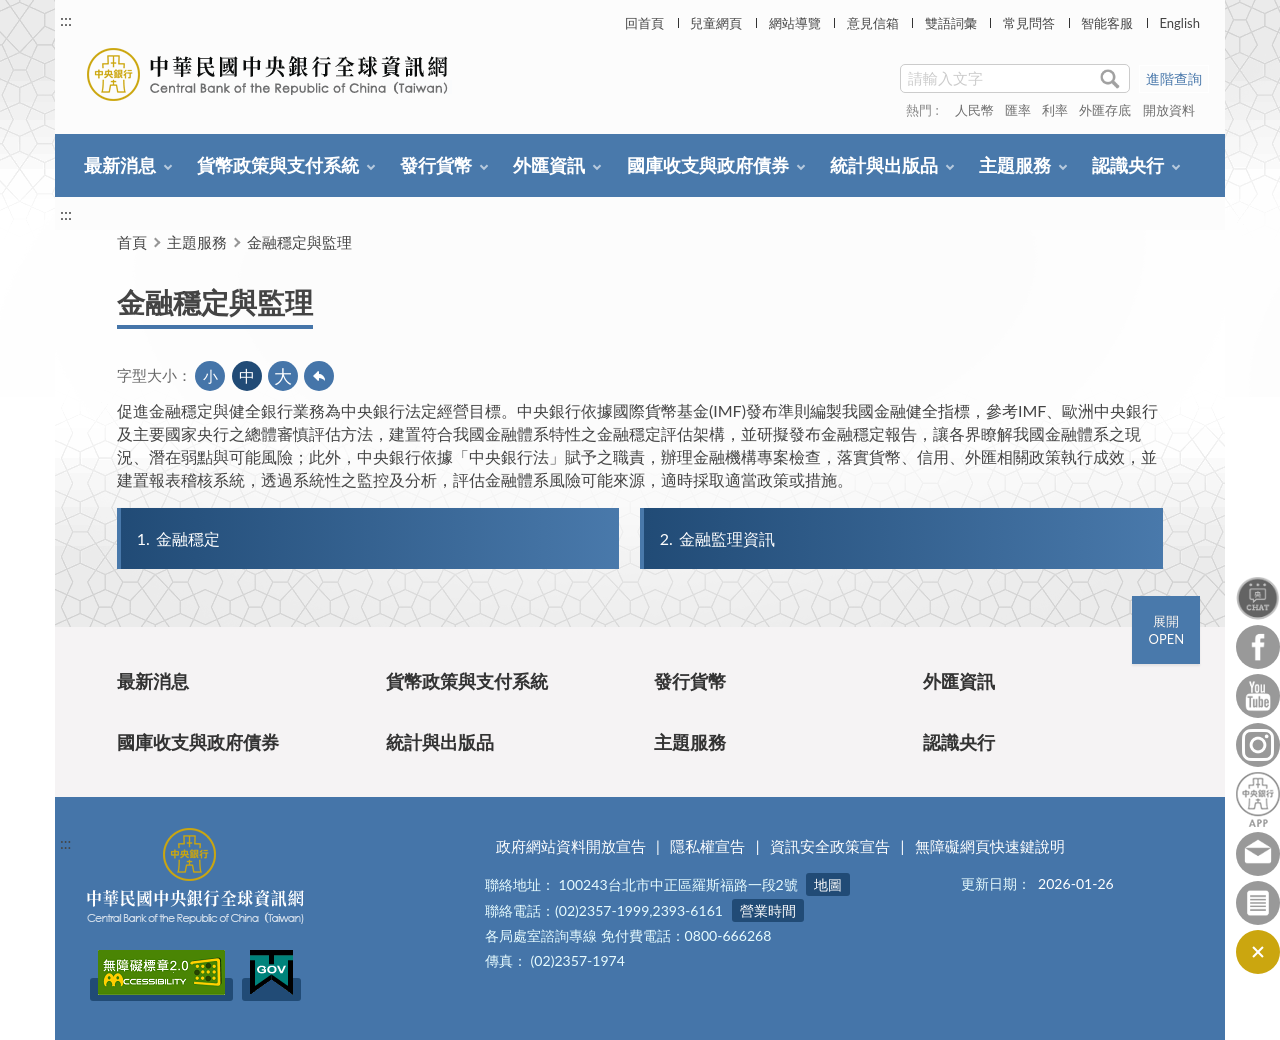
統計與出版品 (884, 165)
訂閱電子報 (1258, 903)
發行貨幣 (436, 165)
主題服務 (1015, 165)
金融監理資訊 (716, 538)
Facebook (1258, 647)
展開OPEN (1166, 630)
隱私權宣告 (707, 846)
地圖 (828, 884)
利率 (1055, 110)
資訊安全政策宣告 (830, 846)
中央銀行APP (1258, 799)
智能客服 (1107, 23)
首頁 (132, 242)
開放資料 (1169, 110)
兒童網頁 (716, 23)
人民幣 (974, 110)
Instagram (1258, 745)
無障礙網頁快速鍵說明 (990, 846)
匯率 (1018, 110)
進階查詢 (1174, 78)
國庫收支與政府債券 (708, 165)
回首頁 (644, 23)
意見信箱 (873, 23)
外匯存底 (1105, 110)
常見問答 (1029, 23)
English (1179, 23)
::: (66, 19)
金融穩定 (177, 538)
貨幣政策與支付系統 (278, 165)
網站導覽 (795, 23)
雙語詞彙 (951, 23)
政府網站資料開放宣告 (571, 846)
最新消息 (120, 165)
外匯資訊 (549, 165)
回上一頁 (319, 376)
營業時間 (768, 910)
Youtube (1258, 696)
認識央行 (1128, 165)
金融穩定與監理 (299, 242)
